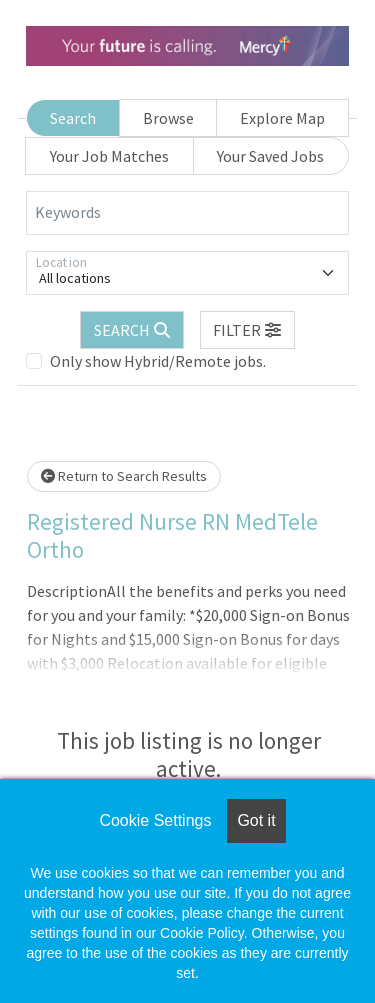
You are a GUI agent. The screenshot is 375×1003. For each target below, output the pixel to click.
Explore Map (282, 118)
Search (73, 118)
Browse (168, 118)
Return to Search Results (124, 476)
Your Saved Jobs (270, 156)
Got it (256, 820)
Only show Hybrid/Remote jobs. (158, 361)
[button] (248, 330)
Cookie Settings (155, 820)
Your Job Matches (109, 156)
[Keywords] (187, 213)
